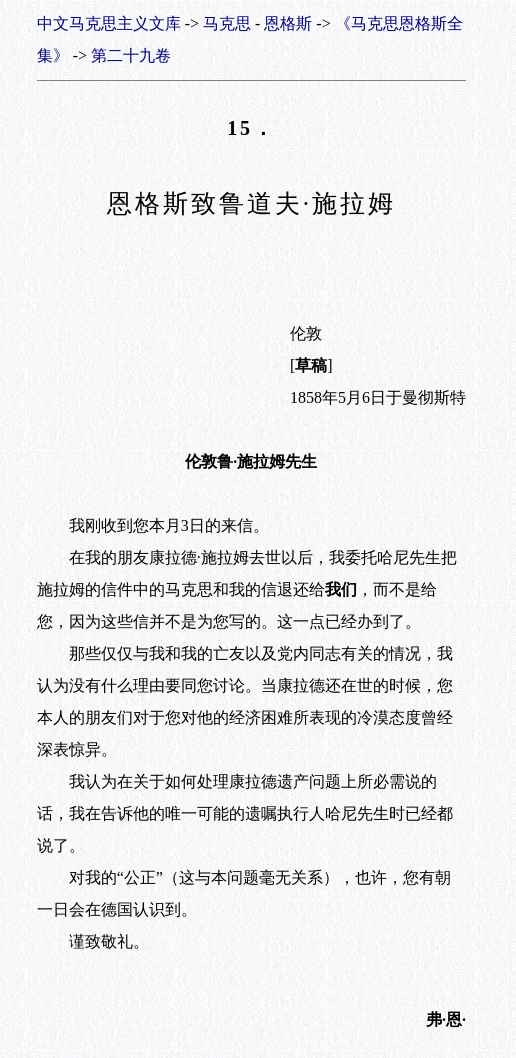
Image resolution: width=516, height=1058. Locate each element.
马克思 (227, 23)
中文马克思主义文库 (109, 23)
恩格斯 (288, 23)
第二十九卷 (131, 55)
